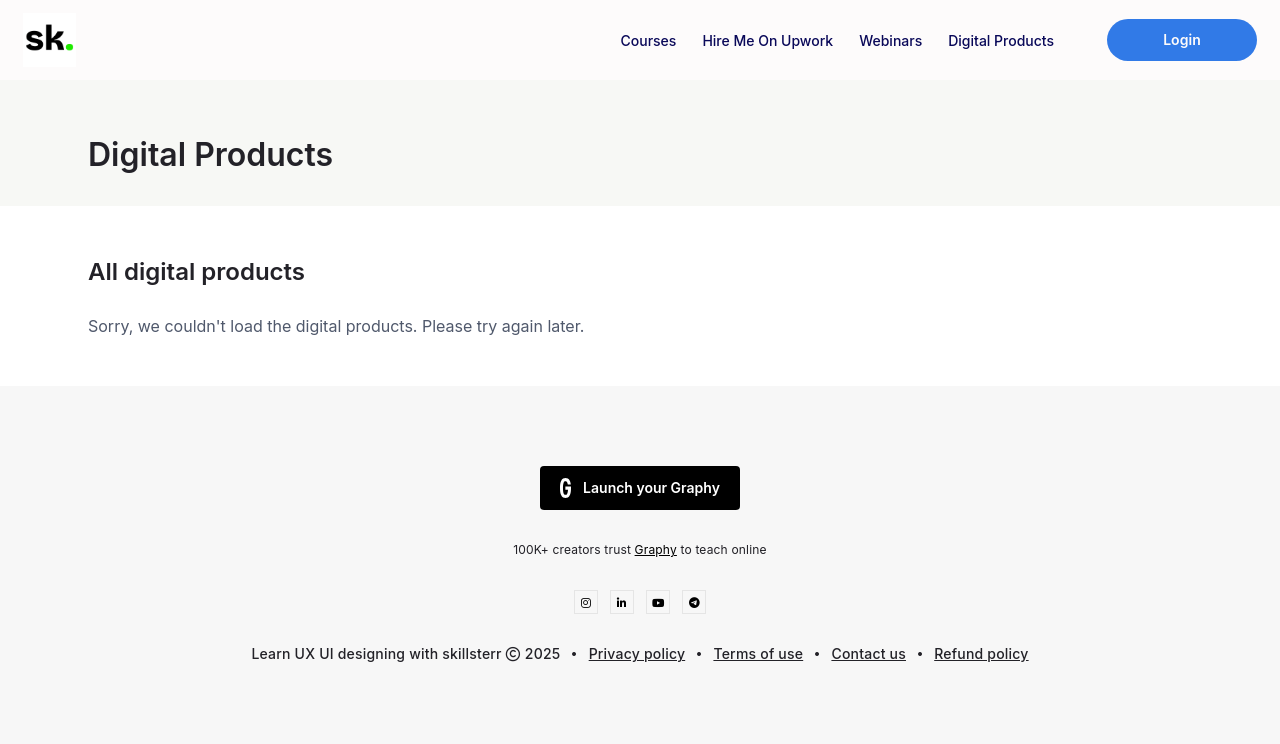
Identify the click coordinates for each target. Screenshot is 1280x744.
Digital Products (1001, 40)
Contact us (868, 653)
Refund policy (981, 653)
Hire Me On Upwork (767, 40)
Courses (649, 40)
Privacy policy (637, 653)
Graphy (656, 549)
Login (1182, 39)
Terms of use (758, 653)
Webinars (890, 40)
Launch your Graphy (640, 488)
